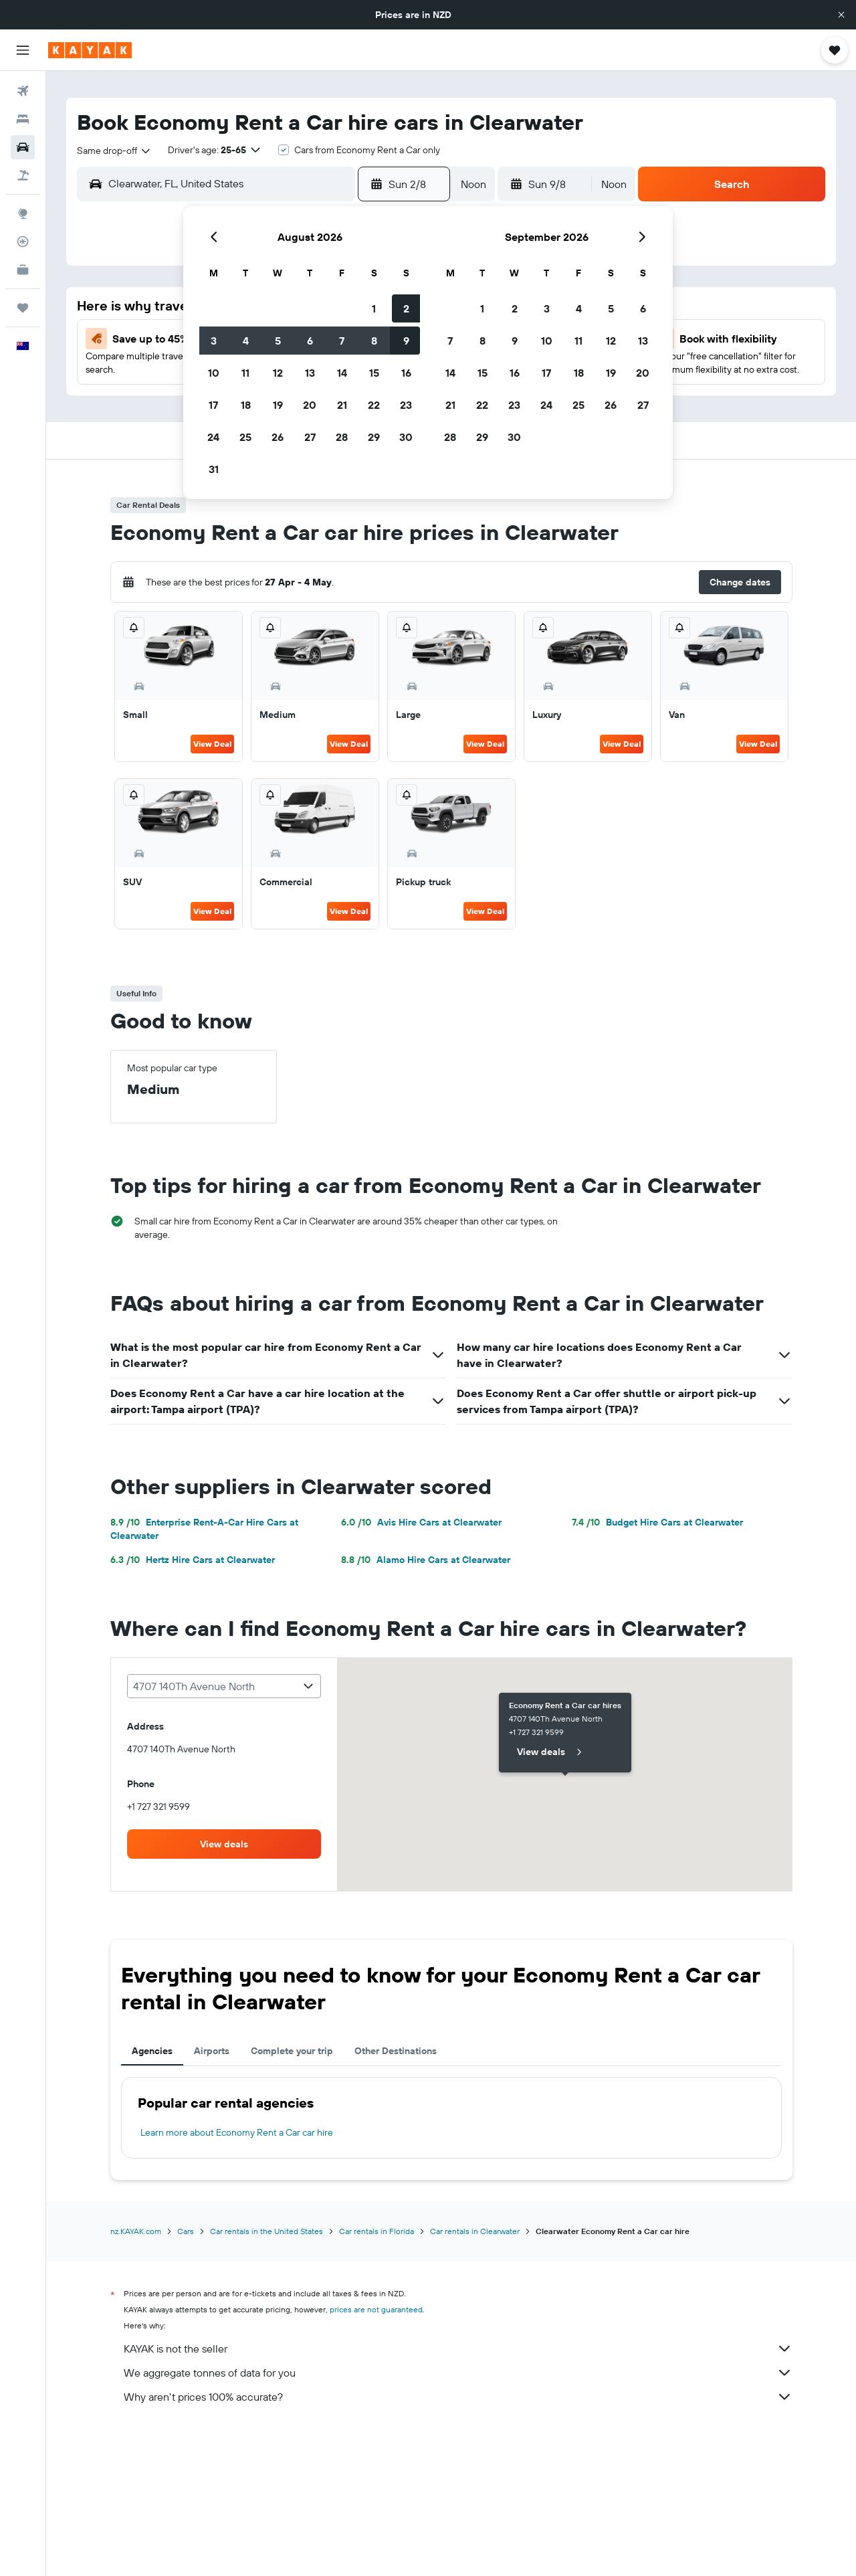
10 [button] (213, 372)
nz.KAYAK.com (135, 2231)
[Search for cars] (22, 147)
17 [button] (213, 404)
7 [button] (341, 340)
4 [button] (246, 340)
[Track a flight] (22, 241)
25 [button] (245, 437)
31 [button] (214, 469)
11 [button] (245, 372)
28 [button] (342, 437)
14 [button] (342, 372)
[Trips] (22, 307)
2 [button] (406, 308)
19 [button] (278, 404)
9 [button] (406, 340)
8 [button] (374, 340)
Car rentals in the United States (266, 2231)
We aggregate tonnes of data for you (458, 2373)
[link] (224, 1844)
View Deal (212, 744)
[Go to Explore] (22, 213)
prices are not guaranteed (376, 2309)
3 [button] (214, 340)
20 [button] (309, 404)
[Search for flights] (22, 91)
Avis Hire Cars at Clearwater (421, 1522)
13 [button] (310, 372)
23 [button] (406, 404)
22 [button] (374, 404)
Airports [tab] (211, 2051)
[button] (841, 14)
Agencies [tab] (152, 2051)
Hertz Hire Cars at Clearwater (192, 1560)
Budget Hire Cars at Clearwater (657, 1522)
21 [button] (342, 404)
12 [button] (278, 372)
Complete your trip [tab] (292, 2051)
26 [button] (278, 437)
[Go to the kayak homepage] (90, 50)
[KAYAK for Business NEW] (22, 269)
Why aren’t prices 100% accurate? (458, 2397)
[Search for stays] (22, 119)
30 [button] (406, 437)
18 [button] (246, 404)
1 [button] (374, 308)
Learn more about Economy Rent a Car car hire (236, 2132)
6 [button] (310, 340)
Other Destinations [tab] (395, 2051)
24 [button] (213, 437)
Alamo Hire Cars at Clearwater (425, 1560)
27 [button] (310, 437)
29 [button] (374, 437)
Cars (185, 2231)
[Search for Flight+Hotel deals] (22, 175)
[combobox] (114, 150)
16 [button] (406, 372)
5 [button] (278, 340)
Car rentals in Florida (376, 2231)
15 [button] (374, 372)
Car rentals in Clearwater (475, 2231)
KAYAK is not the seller (458, 2348)
